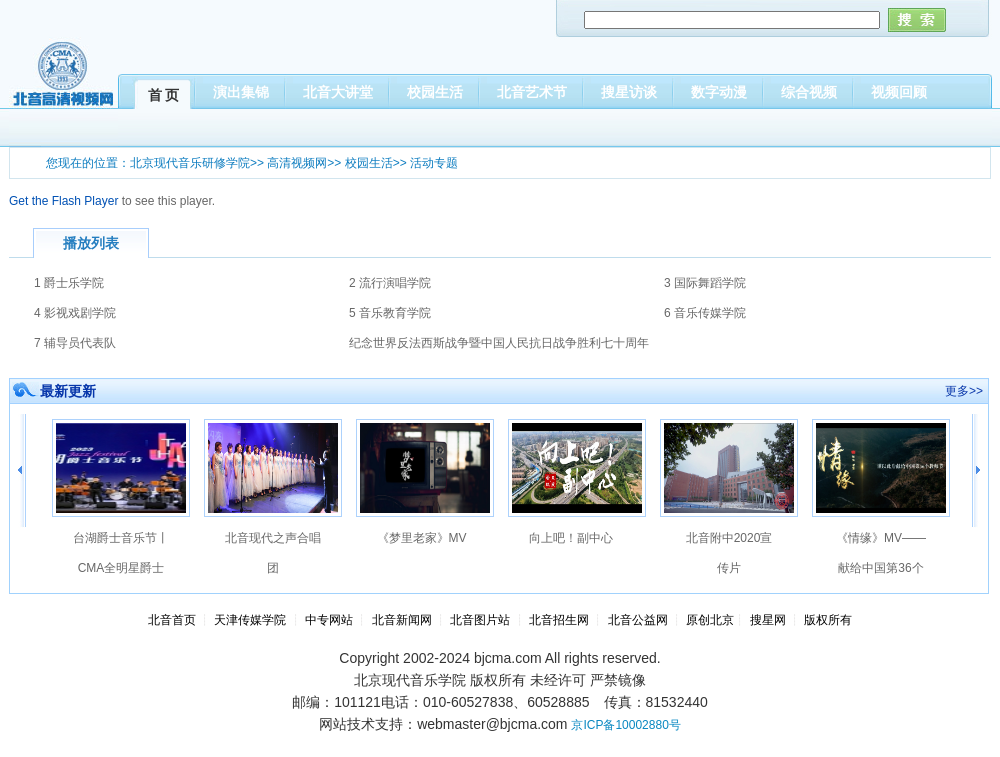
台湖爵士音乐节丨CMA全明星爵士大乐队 (121, 557)
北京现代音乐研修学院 (190, 163)
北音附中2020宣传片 (729, 553)
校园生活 (369, 163)
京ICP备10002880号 (625, 725)
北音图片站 (480, 620)
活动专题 (434, 163)
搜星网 (768, 620)
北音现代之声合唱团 (273, 553)
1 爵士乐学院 (69, 283)
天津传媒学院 (250, 620)
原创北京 (710, 620)
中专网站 (329, 620)
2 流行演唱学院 (390, 283)
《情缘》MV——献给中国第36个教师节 (881, 557)
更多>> (964, 391)
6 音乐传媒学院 (705, 313)
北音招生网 (559, 620)
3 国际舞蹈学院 (705, 283)
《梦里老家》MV (422, 538)
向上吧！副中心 (571, 538)
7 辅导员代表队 (75, 343)
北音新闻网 (403, 620)
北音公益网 (638, 620)
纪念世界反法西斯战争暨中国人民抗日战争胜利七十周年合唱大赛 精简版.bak (499, 347)
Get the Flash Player (63, 201)
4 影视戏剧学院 (75, 313)
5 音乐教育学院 (390, 313)
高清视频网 (297, 163)
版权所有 (828, 620)
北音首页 (172, 620)
